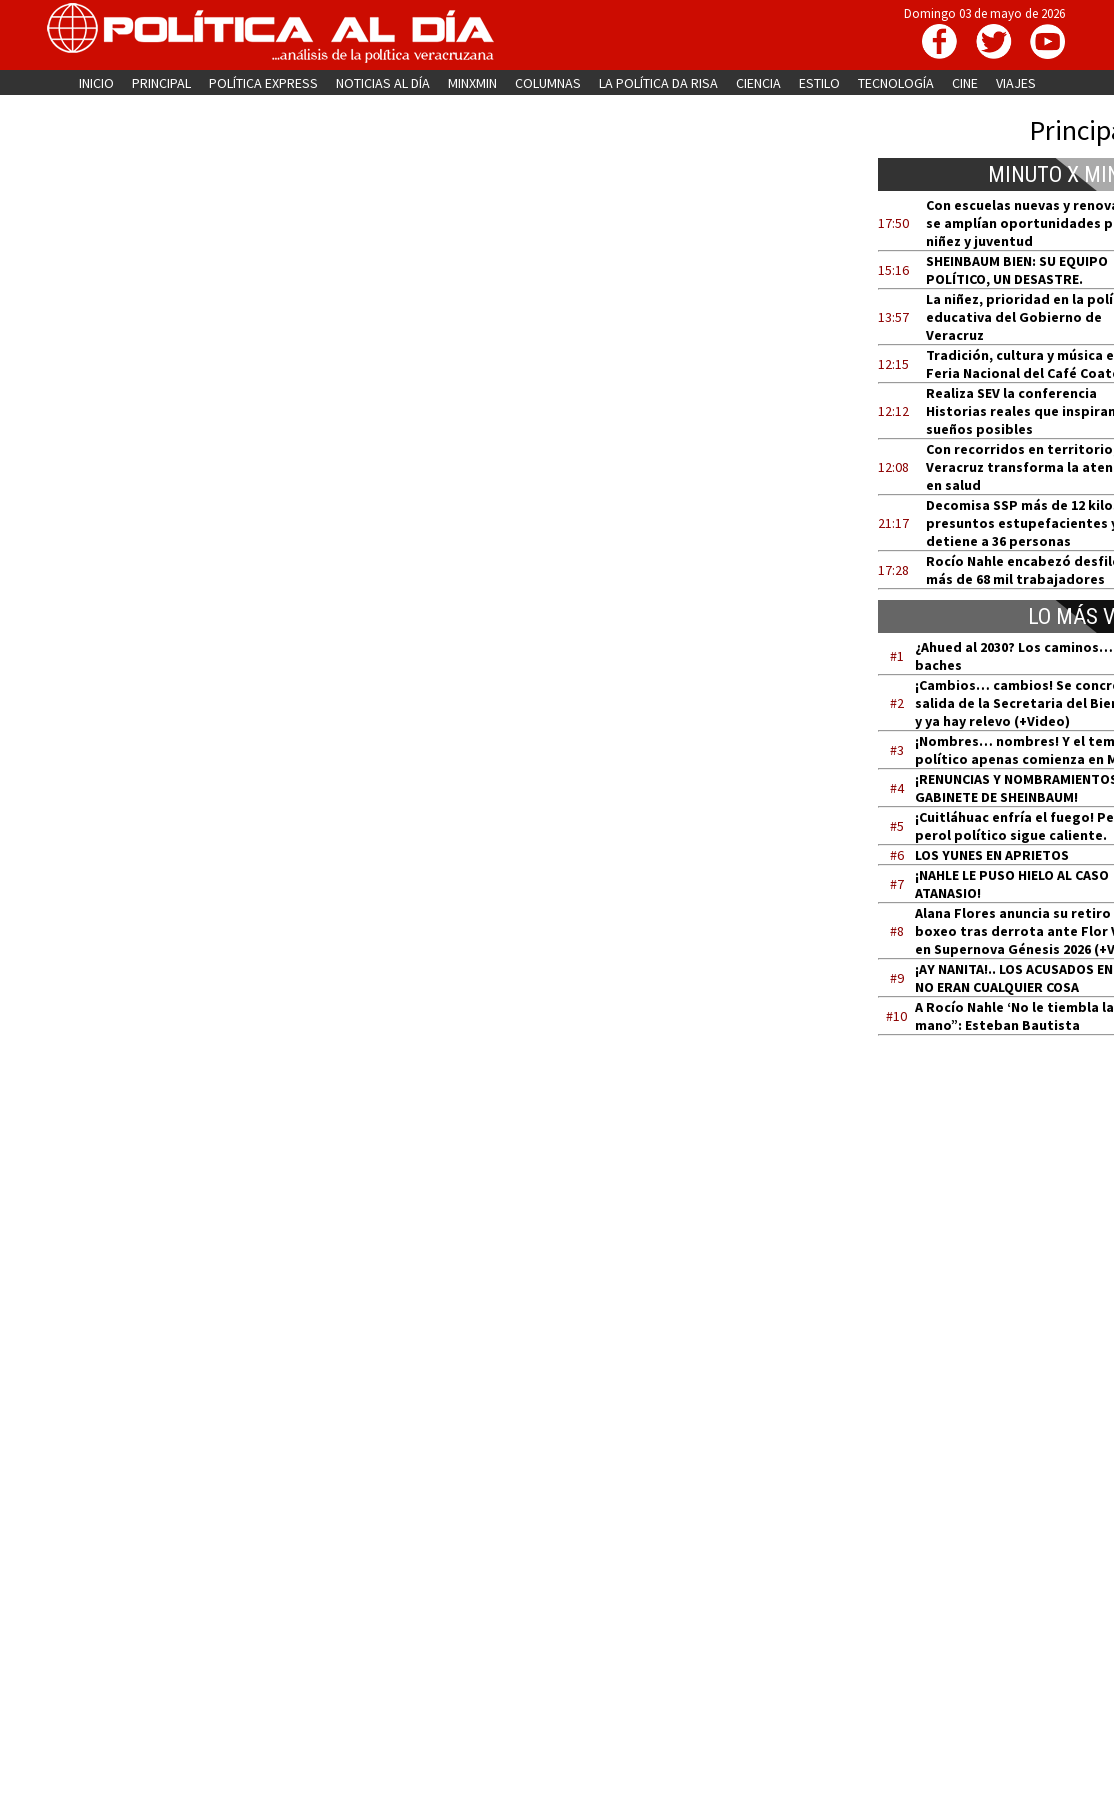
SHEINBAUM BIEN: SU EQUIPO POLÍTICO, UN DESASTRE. (1017, 270)
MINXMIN (472, 83)
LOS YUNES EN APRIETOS (992, 855)
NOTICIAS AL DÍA (383, 83)
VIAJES (1016, 83)
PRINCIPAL (161, 83)
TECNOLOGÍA (896, 83)
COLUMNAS (548, 83)
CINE (965, 83)
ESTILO (819, 83)
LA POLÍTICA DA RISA (658, 83)
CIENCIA (758, 83)
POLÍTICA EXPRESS (263, 83)
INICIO (96, 83)
